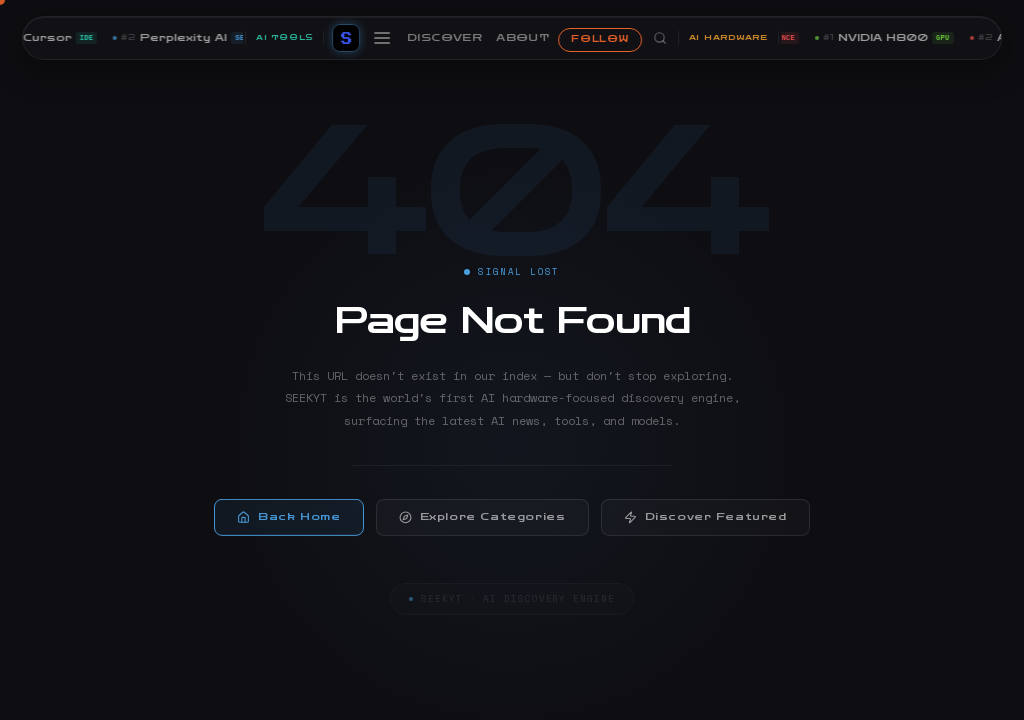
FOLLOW (599, 39)
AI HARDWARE (728, 37)
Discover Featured (705, 521)
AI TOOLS (284, 37)
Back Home (288, 521)
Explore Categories (482, 521)
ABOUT (522, 38)
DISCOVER (444, 38)
